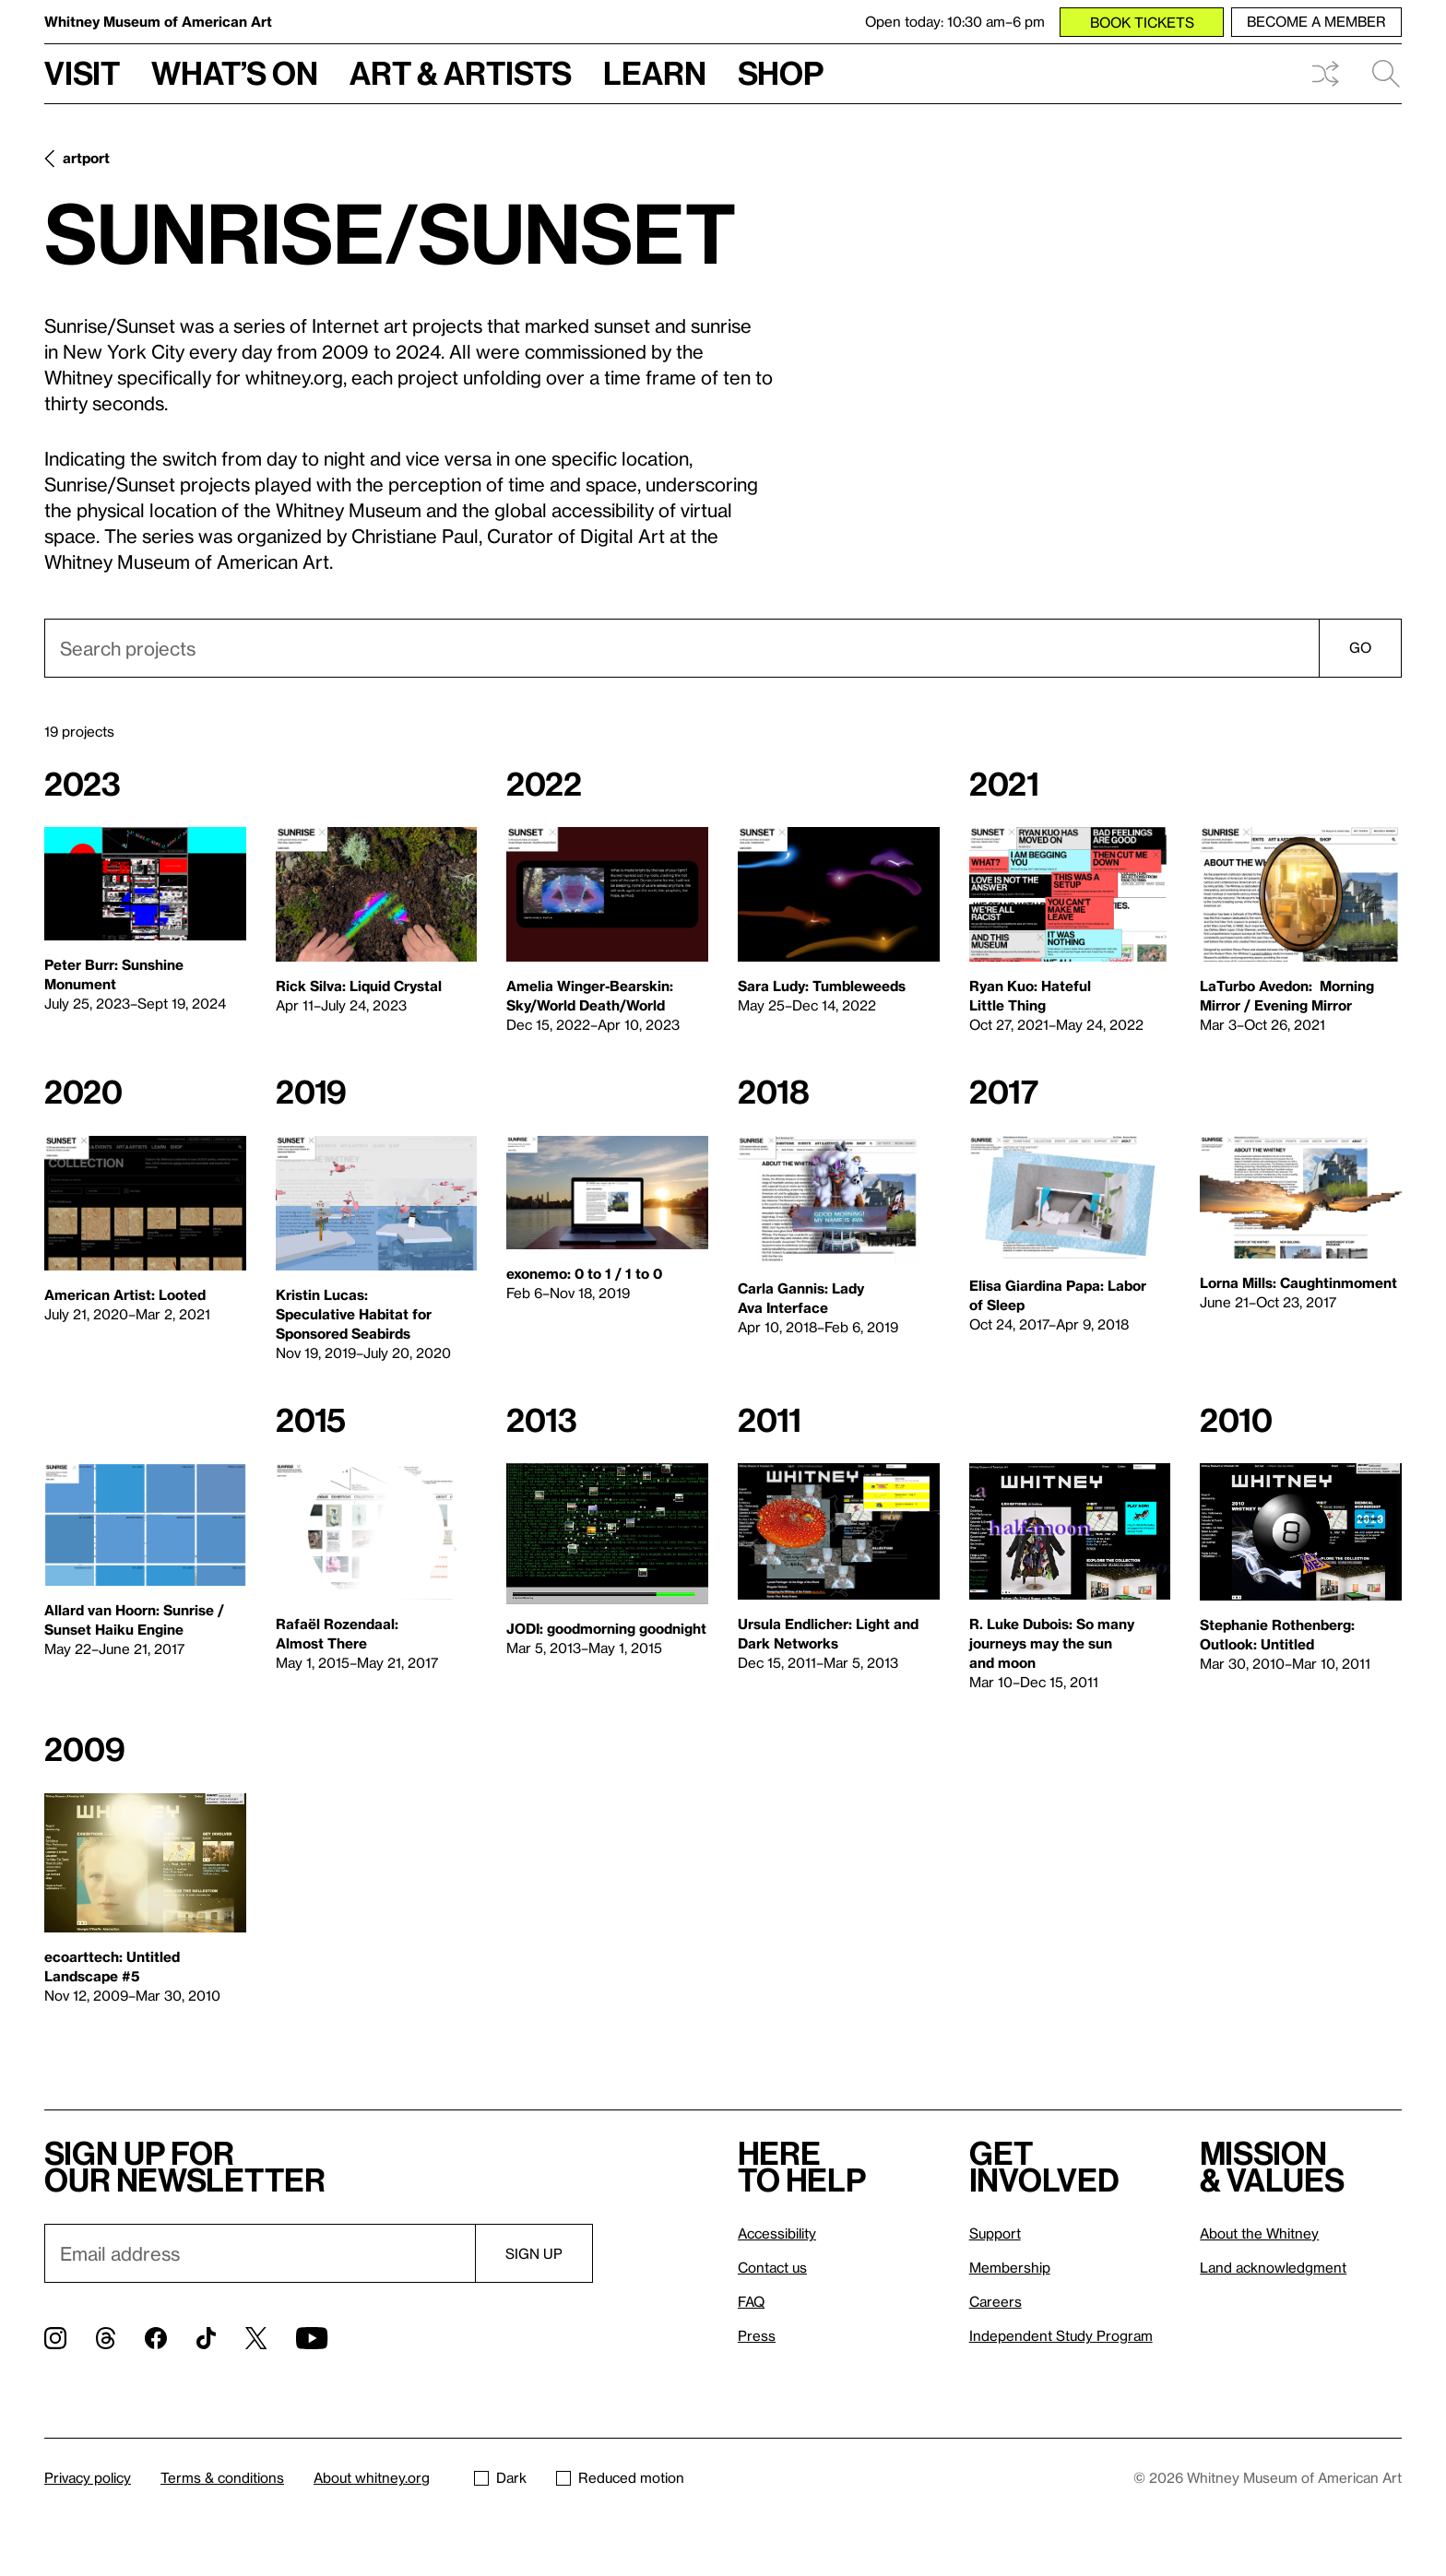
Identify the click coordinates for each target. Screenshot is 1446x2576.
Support (995, 2233)
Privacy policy (87, 2477)
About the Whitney (1259, 2233)
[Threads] (105, 2338)
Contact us (772, 2267)
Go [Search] (1360, 647)
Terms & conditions (222, 2477)
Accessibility (777, 2233)
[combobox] (723, 648)
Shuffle (1325, 74)
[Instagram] (55, 2338)
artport (86, 157)
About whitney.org (372, 2477)
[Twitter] (256, 2338)
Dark (500, 2477)
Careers (995, 2301)
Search (1386, 74)
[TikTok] (206, 2338)
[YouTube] (311, 2338)
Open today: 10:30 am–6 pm (955, 21)
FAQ (751, 2301)
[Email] (259, 2253)
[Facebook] (156, 2338)
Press (757, 2335)
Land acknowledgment (1273, 2267)
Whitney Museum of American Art (158, 21)
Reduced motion (620, 2477)
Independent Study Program (1061, 2335)
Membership (1009, 2267)
